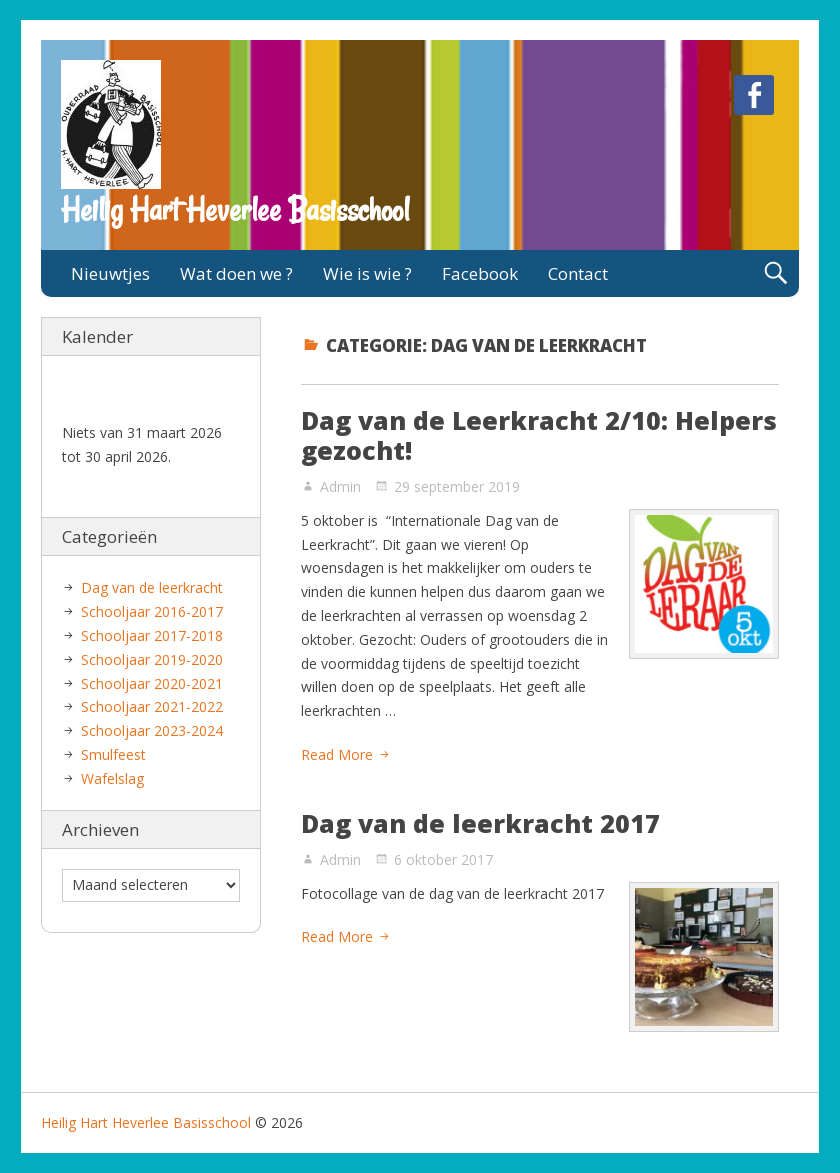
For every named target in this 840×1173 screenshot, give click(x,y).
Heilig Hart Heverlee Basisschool (235, 210)
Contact (578, 273)
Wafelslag (112, 778)
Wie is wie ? (367, 273)
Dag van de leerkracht (152, 587)
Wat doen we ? (236, 273)
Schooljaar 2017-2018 (152, 635)
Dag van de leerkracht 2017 (480, 823)
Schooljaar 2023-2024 (152, 730)
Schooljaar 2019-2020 (152, 659)
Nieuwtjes (110, 273)
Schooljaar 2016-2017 (152, 611)
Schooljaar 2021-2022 (152, 706)
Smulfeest (113, 754)
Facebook (480, 273)
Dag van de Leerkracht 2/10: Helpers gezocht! (539, 435)
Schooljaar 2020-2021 (152, 683)
